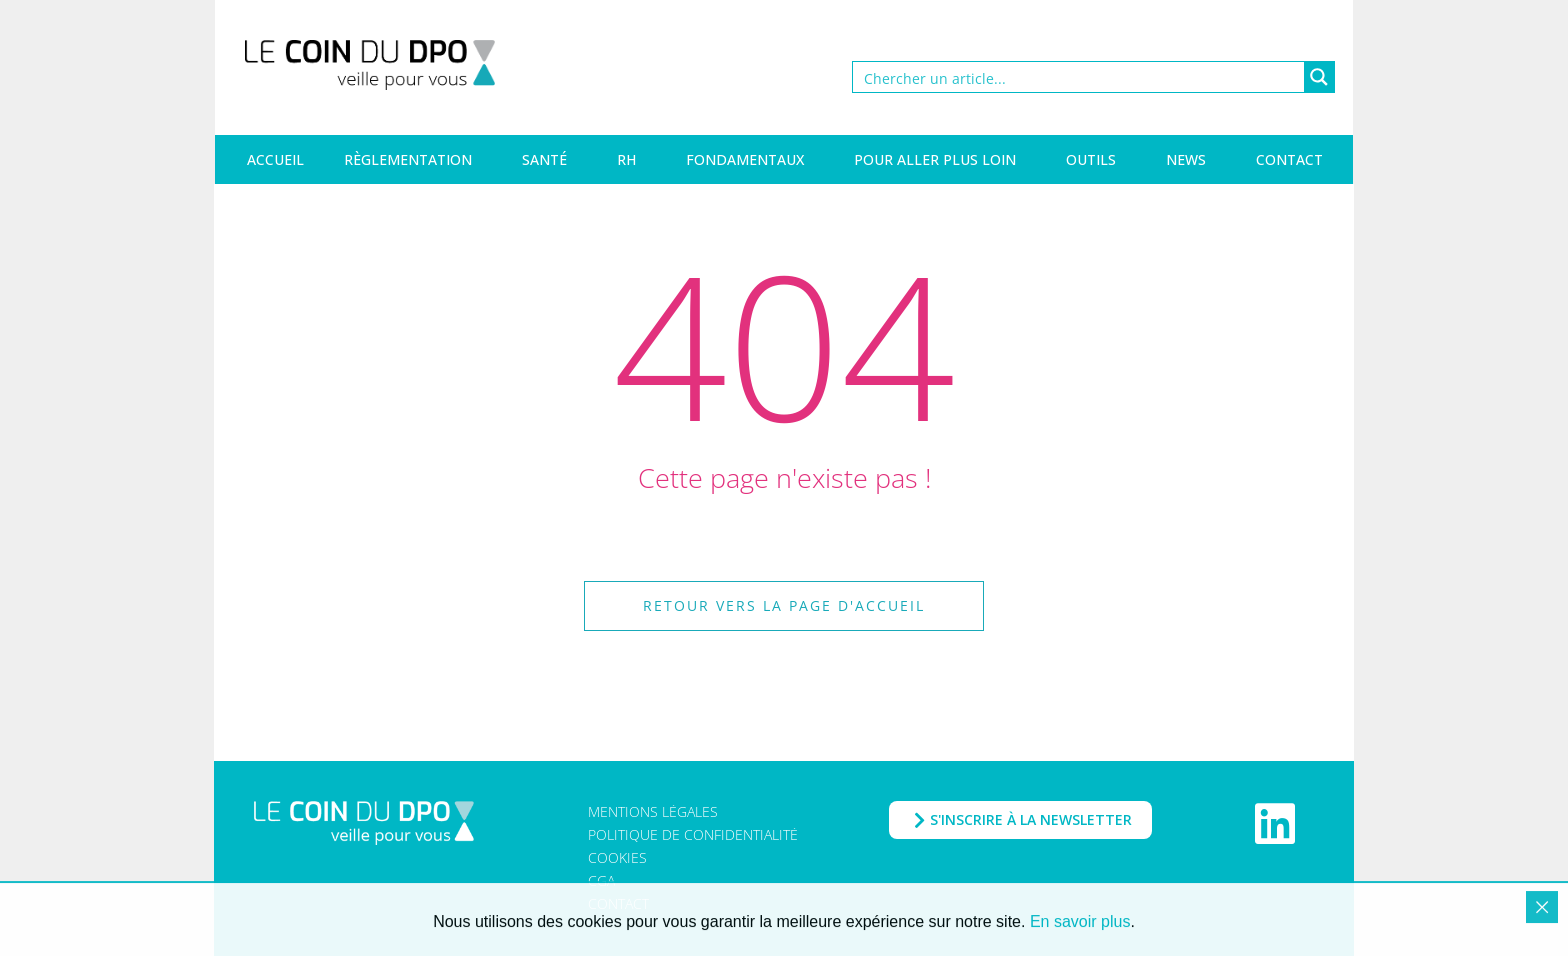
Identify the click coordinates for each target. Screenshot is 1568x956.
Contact (1289, 159)
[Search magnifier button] (1319, 77)
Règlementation (408, 159)
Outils (1091, 159)
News (1186, 159)
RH (626, 159)
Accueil (275, 159)
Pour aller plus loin (935, 159)
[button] (784, 606)
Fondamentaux (745, 159)
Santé (544, 159)
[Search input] (1079, 77)
